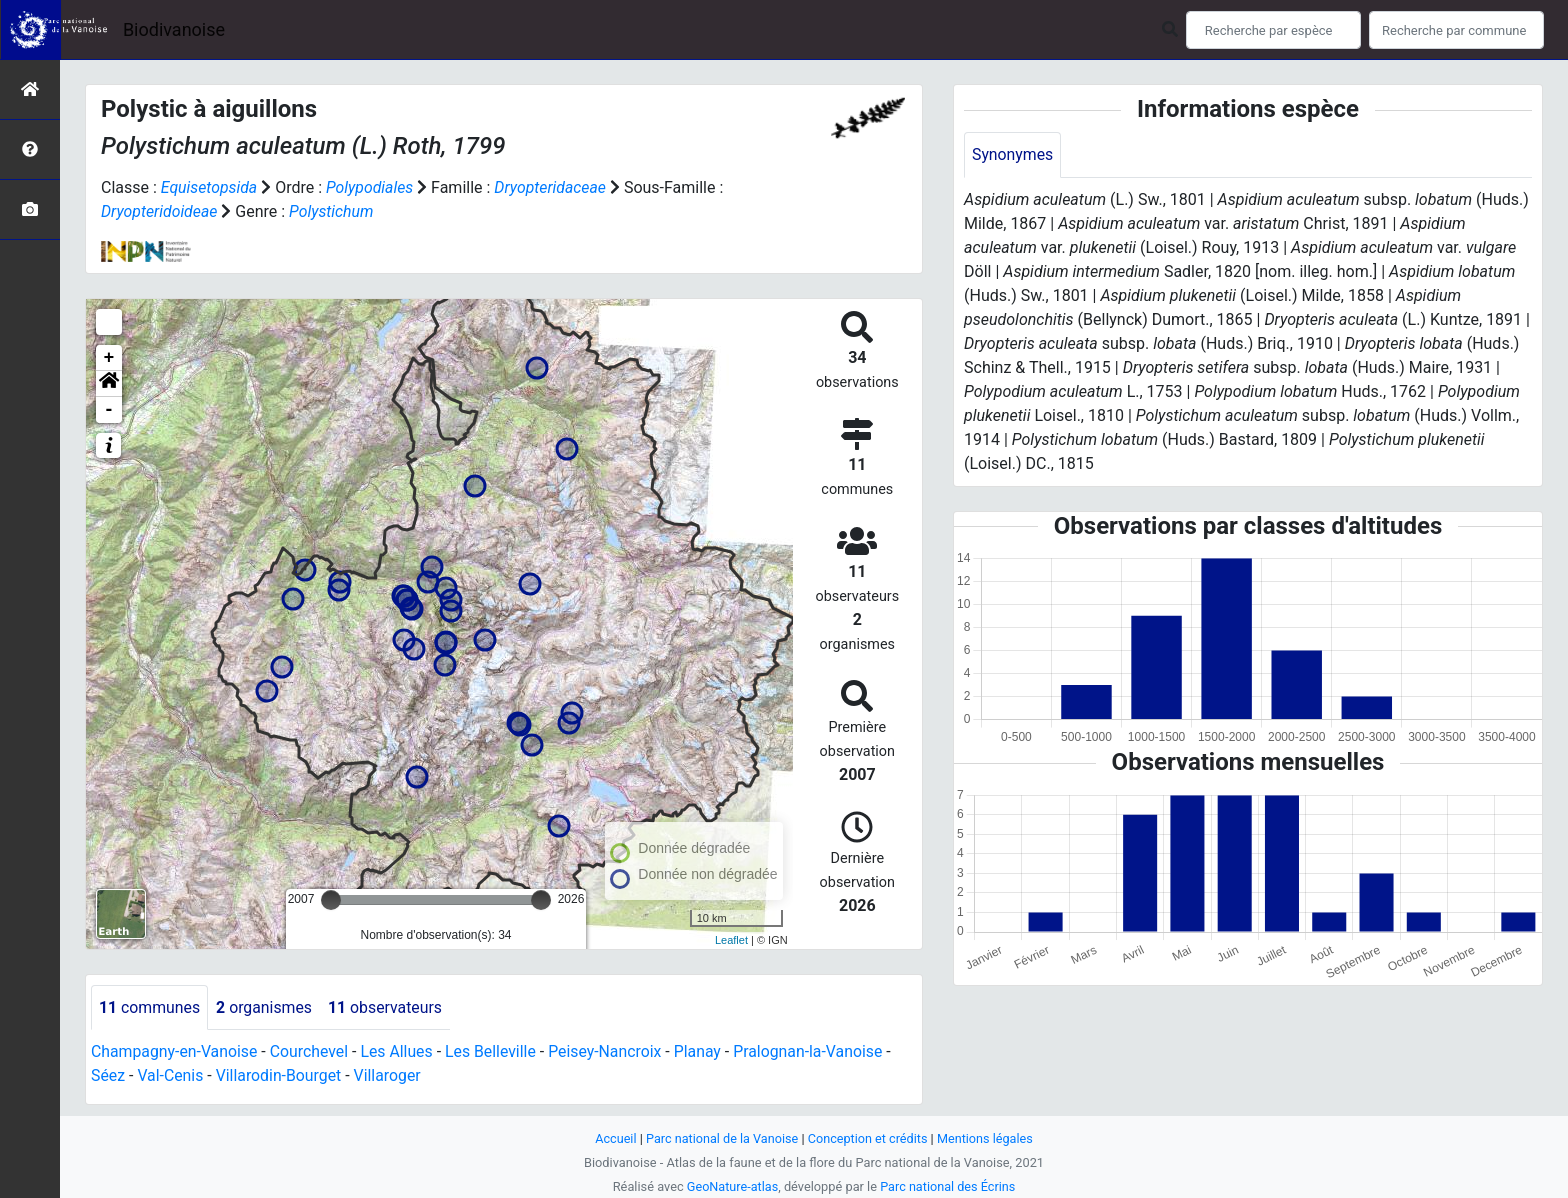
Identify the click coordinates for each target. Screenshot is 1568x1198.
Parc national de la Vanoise (721, 1138)
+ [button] (109, 358)
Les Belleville (495, 1052)
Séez (108, 1076)
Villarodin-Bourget (280, 1076)
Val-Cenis (171, 1076)
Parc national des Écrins (948, 1186)
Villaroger (390, 1076)
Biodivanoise (174, 29)
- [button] (109, 410)
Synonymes (1013, 154)
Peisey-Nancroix (610, 1052)
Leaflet (731, 940)
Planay (704, 1052)
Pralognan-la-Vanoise (815, 1052)
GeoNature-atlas (731, 1186)
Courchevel (311, 1052)
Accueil (614, 1138)
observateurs (387, 1007)
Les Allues (399, 1052)
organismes (265, 1007)
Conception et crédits (868, 1138)
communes (150, 1007)
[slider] (331, 900)
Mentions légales (986, 1138)
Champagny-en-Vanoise (175, 1052)
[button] (109, 384)
